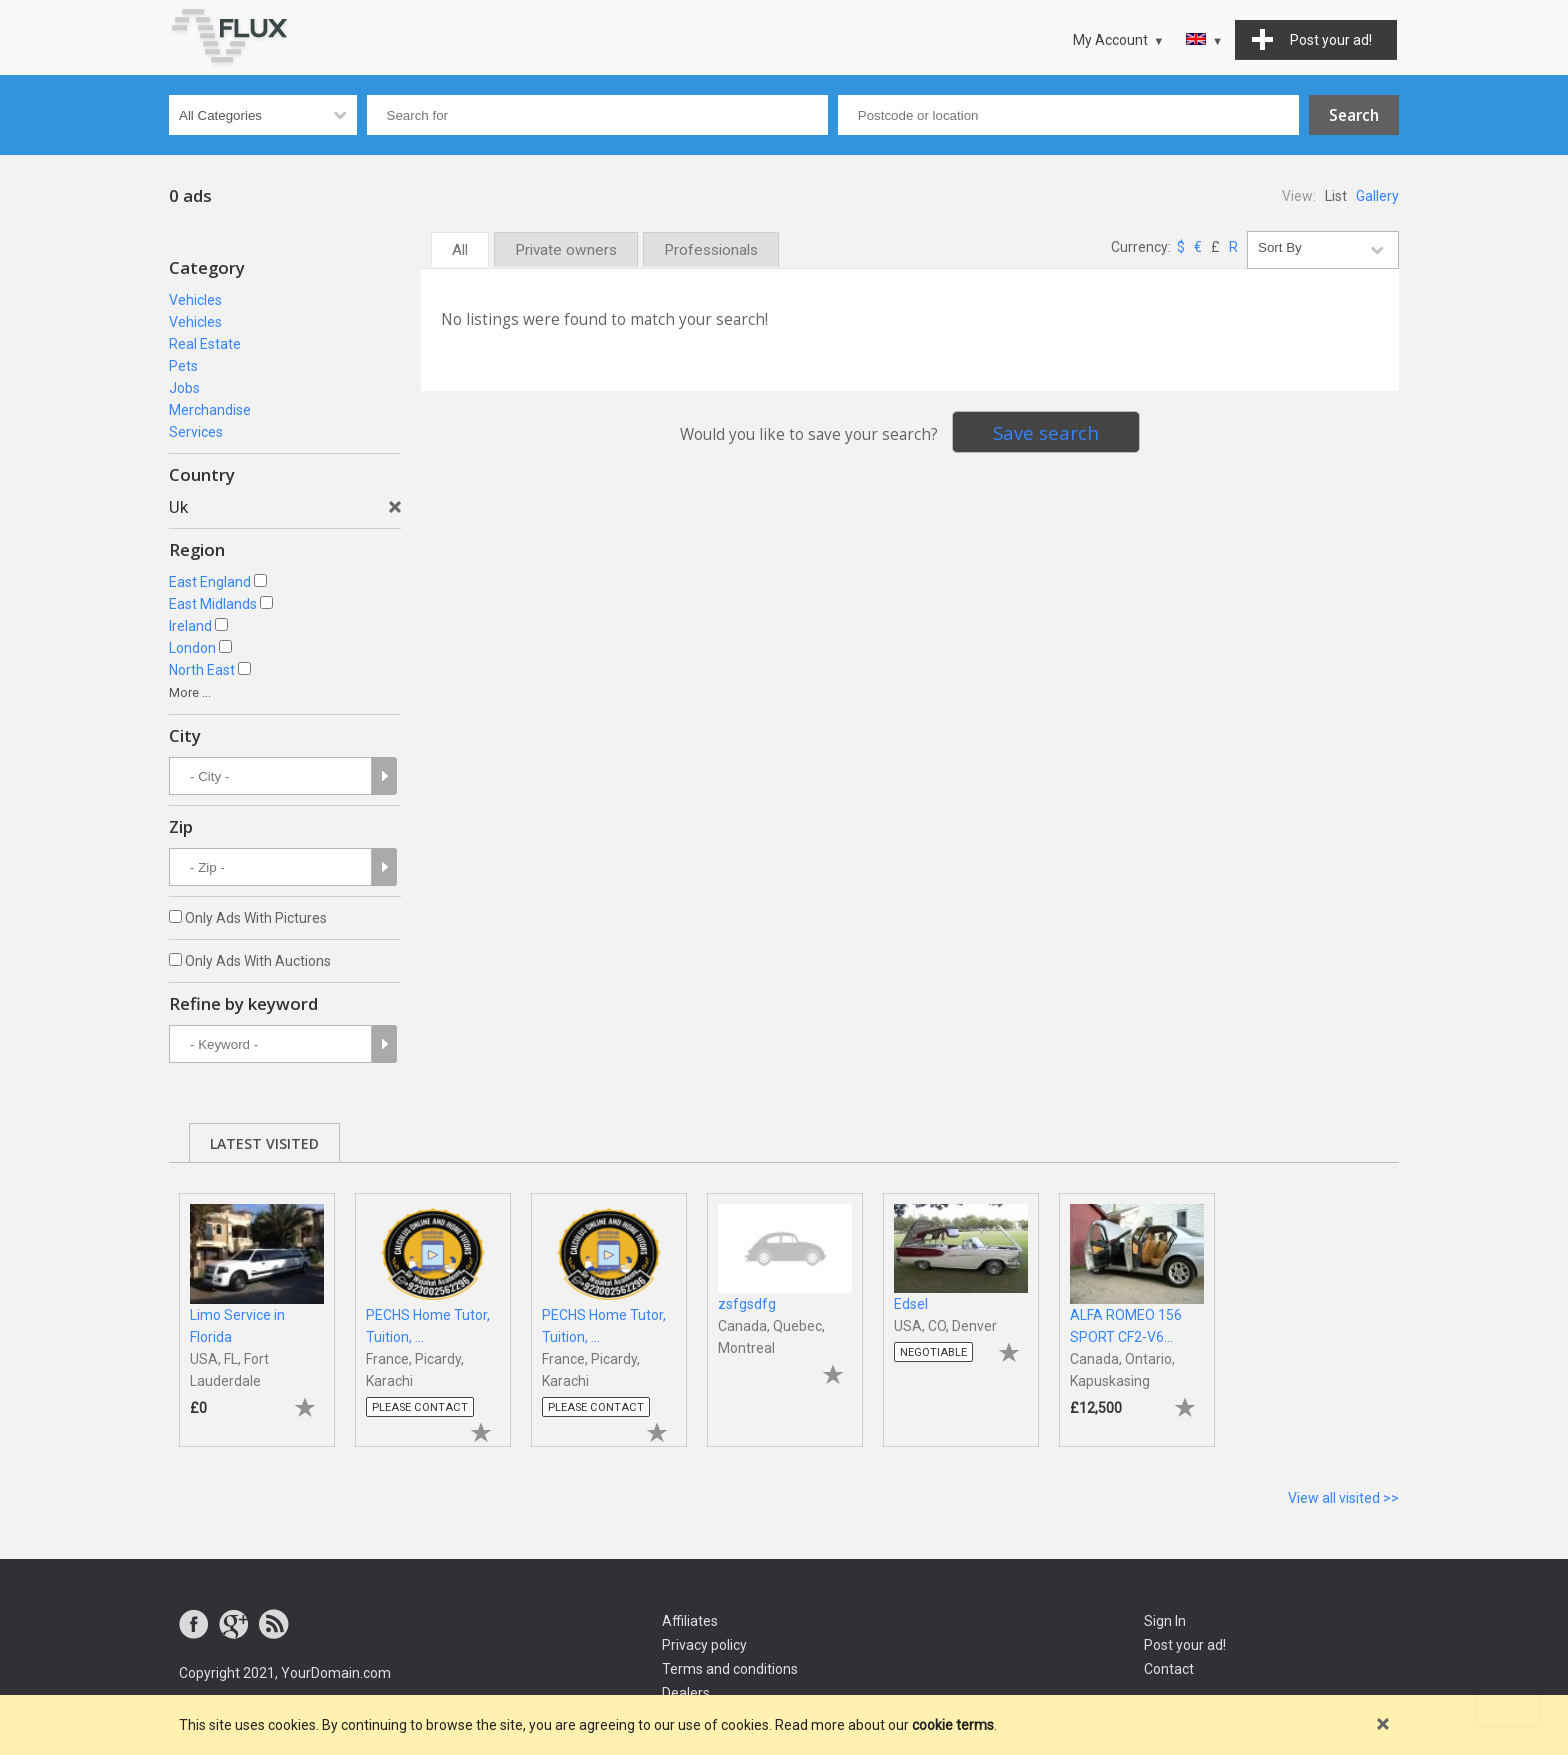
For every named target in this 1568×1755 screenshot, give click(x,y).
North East (202, 670)
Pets (183, 366)
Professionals (711, 250)
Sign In (1165, 1621)
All (460, 250)
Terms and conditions (730, 1669)
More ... (190, 692)
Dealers (686, 1693)
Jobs (184, 388)
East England (210, 582)
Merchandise (210, 410)
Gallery (1377, 196)
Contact (1169, 1669)
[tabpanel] (257, 1310)
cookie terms (953, 1725)
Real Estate (205, 344)
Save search (1046, 432)
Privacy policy (704, 1645)
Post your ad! (1185, 1645)
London (192, 648)
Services (196, 432)
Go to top (1508, 1695)
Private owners (566, 250)
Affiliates (690, 1621)
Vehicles (195, 300)
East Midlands (213, 604)
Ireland (190, 626)
